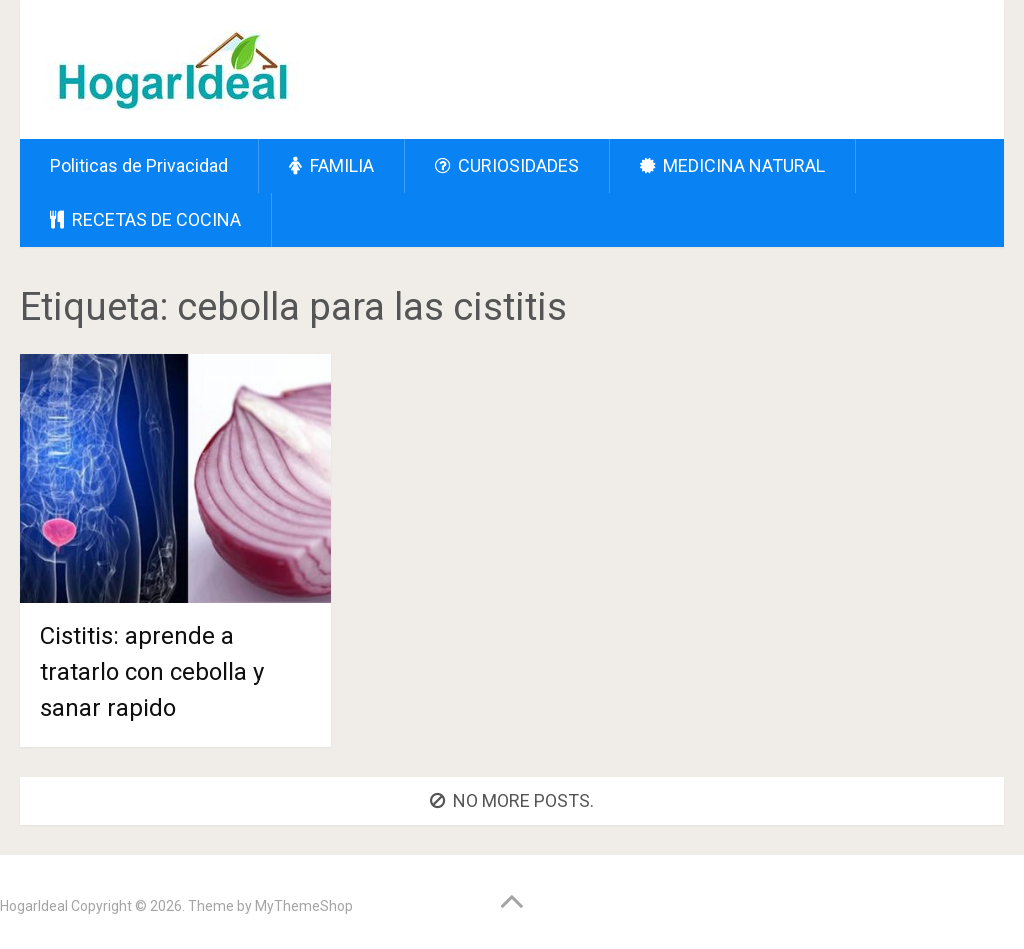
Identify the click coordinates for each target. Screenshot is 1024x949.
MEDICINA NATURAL (732, 165)
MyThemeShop (304, 906)
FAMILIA (331, 165)
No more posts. (512, 800)
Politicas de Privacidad (139, 165)
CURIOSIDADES (507, 165)
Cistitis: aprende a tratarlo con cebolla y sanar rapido (152, 672)
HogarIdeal (34, 906)
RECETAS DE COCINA (145, 219)
